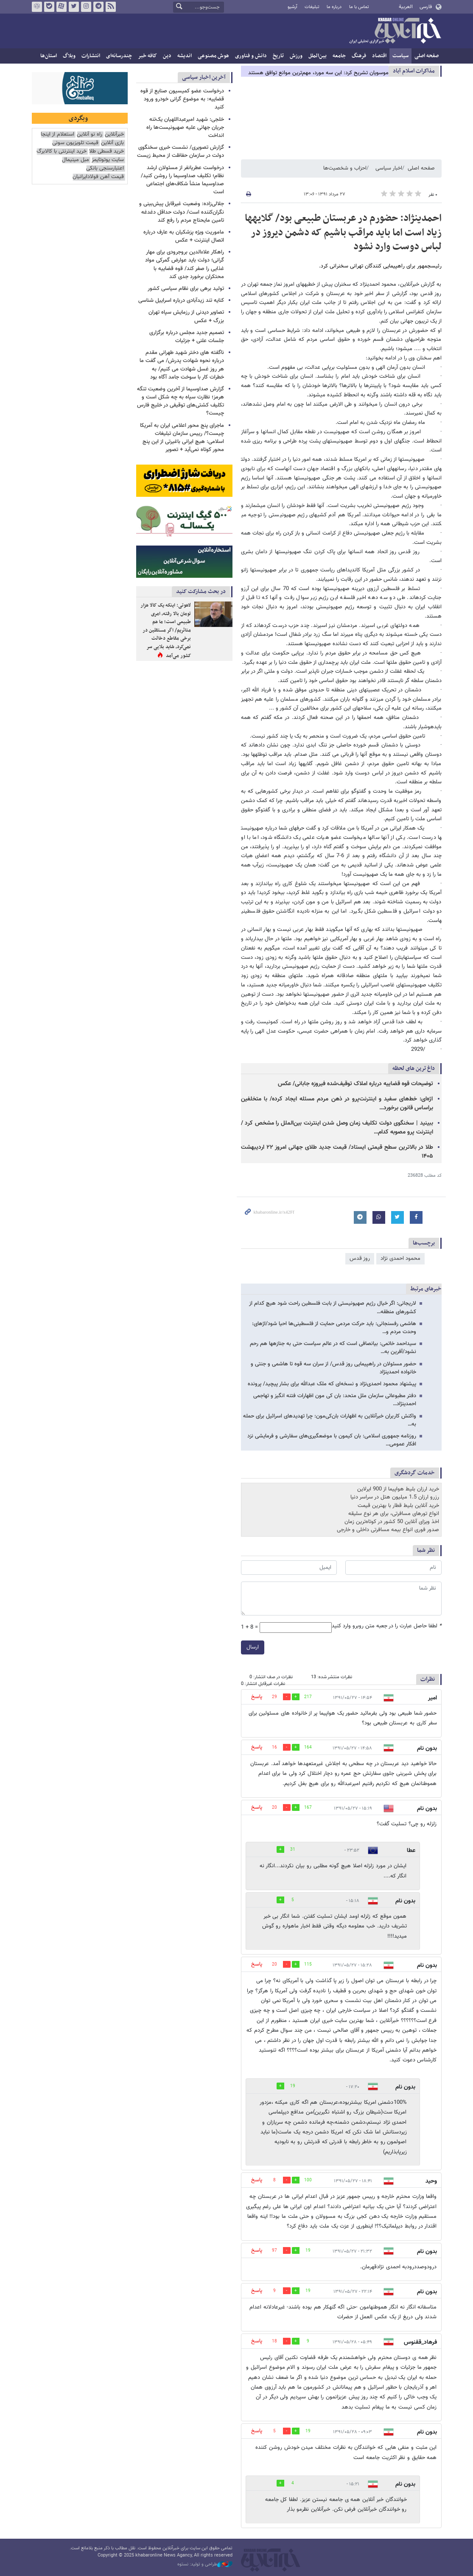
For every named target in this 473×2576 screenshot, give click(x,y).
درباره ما (334, 7)
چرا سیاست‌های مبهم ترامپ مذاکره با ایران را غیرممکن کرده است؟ (316, 71)
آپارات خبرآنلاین (61, 7)
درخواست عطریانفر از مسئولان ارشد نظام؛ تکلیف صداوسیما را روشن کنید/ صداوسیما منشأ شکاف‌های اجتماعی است (182, 180)
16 (274, 1747)
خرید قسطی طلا (106, 152)
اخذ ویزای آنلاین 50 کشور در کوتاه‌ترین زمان (391, 1522)
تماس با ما (359, 7)
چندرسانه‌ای (119, 56)
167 (308, 1808)
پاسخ (256, 1697)
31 (292, 1849)
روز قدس (360, 1258)
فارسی (426, 7)
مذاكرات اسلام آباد (414, 71)
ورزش (296, 56)
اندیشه (184, 56)
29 (274, 1697)
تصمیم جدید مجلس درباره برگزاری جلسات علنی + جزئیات (186, 337)
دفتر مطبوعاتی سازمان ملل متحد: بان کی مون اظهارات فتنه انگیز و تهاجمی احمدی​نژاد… (334, 1400)
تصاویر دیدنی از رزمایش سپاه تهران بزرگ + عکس (186, 316)
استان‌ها (48, 56)
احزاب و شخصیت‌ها (345, 168)
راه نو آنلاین (89, 135)
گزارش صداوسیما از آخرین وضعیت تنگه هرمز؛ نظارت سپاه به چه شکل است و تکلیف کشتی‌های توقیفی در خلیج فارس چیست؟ (180, 401)
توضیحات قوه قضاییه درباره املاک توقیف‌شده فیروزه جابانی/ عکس (355, 1084)
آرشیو (292, 7)
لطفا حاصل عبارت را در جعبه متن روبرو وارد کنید (387, 1626)
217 (308, 1697)
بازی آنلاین (112, 143)
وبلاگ (69, 56)
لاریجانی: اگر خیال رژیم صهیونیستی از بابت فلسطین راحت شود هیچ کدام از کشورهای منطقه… (332, 1307)
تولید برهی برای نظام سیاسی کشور (186, 288)
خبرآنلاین (395, 31)
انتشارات (90, 56)
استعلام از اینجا (57, 135)
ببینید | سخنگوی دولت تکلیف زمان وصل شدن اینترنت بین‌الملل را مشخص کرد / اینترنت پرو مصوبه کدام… (337, 1128)
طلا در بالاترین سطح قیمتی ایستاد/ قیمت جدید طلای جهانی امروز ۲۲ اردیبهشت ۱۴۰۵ (337, 1152)
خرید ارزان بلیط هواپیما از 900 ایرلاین (398, 1489)
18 (274, 2341)
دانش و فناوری (251, 56)
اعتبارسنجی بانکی (105, 168)
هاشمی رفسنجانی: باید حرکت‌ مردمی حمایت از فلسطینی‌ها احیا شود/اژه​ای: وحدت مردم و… (334, 1328)
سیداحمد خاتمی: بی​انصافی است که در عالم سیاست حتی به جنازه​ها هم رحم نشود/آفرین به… (333, 1348)
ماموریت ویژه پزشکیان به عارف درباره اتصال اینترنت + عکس (183, 236)
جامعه (339, 56)
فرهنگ (359, 56)
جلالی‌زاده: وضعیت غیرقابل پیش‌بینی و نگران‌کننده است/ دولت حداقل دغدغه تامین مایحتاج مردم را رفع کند (181, 212)
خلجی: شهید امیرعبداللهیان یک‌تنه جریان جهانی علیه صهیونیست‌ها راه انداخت (185, 127)
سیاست (400, 56)
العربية (406, 7)
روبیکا (36, 7)
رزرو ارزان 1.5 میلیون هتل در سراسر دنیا (394, 1497)
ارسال (252, 1647)
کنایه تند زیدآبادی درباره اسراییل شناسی (181, 300)
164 (308, 1747)
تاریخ (278, 56)
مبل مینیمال (75, 160)
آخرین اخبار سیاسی (204, 77)
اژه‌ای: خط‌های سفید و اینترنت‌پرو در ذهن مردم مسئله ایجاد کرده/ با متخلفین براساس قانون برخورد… (337, 1103)
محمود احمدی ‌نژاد (400, 1258)
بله (49, 7)
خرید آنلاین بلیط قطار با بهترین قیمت (398, 1505)
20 (274, 1808)
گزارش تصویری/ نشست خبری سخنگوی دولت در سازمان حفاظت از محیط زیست (180, 151)
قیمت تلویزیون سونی (75, 143)
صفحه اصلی (426, 56)
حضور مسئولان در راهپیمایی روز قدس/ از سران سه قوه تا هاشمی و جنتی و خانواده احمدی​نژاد (333, 1367)
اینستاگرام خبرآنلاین (85, 7)
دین (167, 56)
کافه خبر (147, 56)
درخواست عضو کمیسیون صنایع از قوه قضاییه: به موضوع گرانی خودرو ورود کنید (182, 99)
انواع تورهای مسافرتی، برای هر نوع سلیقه (393, 1513)
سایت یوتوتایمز (108, 160)
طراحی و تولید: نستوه (204, 2564)
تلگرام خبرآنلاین (98, 7)
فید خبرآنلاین (110, 7)
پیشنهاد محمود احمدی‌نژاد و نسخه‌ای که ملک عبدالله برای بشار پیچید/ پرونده (332, 1384)
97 (274, 2250)
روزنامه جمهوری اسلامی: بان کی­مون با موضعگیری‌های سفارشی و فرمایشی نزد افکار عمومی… (331, 1440)
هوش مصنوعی (213, 56)
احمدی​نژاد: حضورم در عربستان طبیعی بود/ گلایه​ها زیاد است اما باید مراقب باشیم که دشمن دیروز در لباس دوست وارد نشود (343, 232)
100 (308, 2180)
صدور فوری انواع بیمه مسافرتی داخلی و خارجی (388, 1530)
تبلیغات (312, 7)
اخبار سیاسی (388, 168)
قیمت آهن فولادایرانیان (98, 177)
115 (308, 1964)
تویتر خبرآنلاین (73, 7)
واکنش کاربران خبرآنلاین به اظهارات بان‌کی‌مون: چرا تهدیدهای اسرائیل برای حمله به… (329, 1420)
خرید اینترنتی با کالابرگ (61, 152)
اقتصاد (379, 56)
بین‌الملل (317, 56)
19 (292, 2086)
